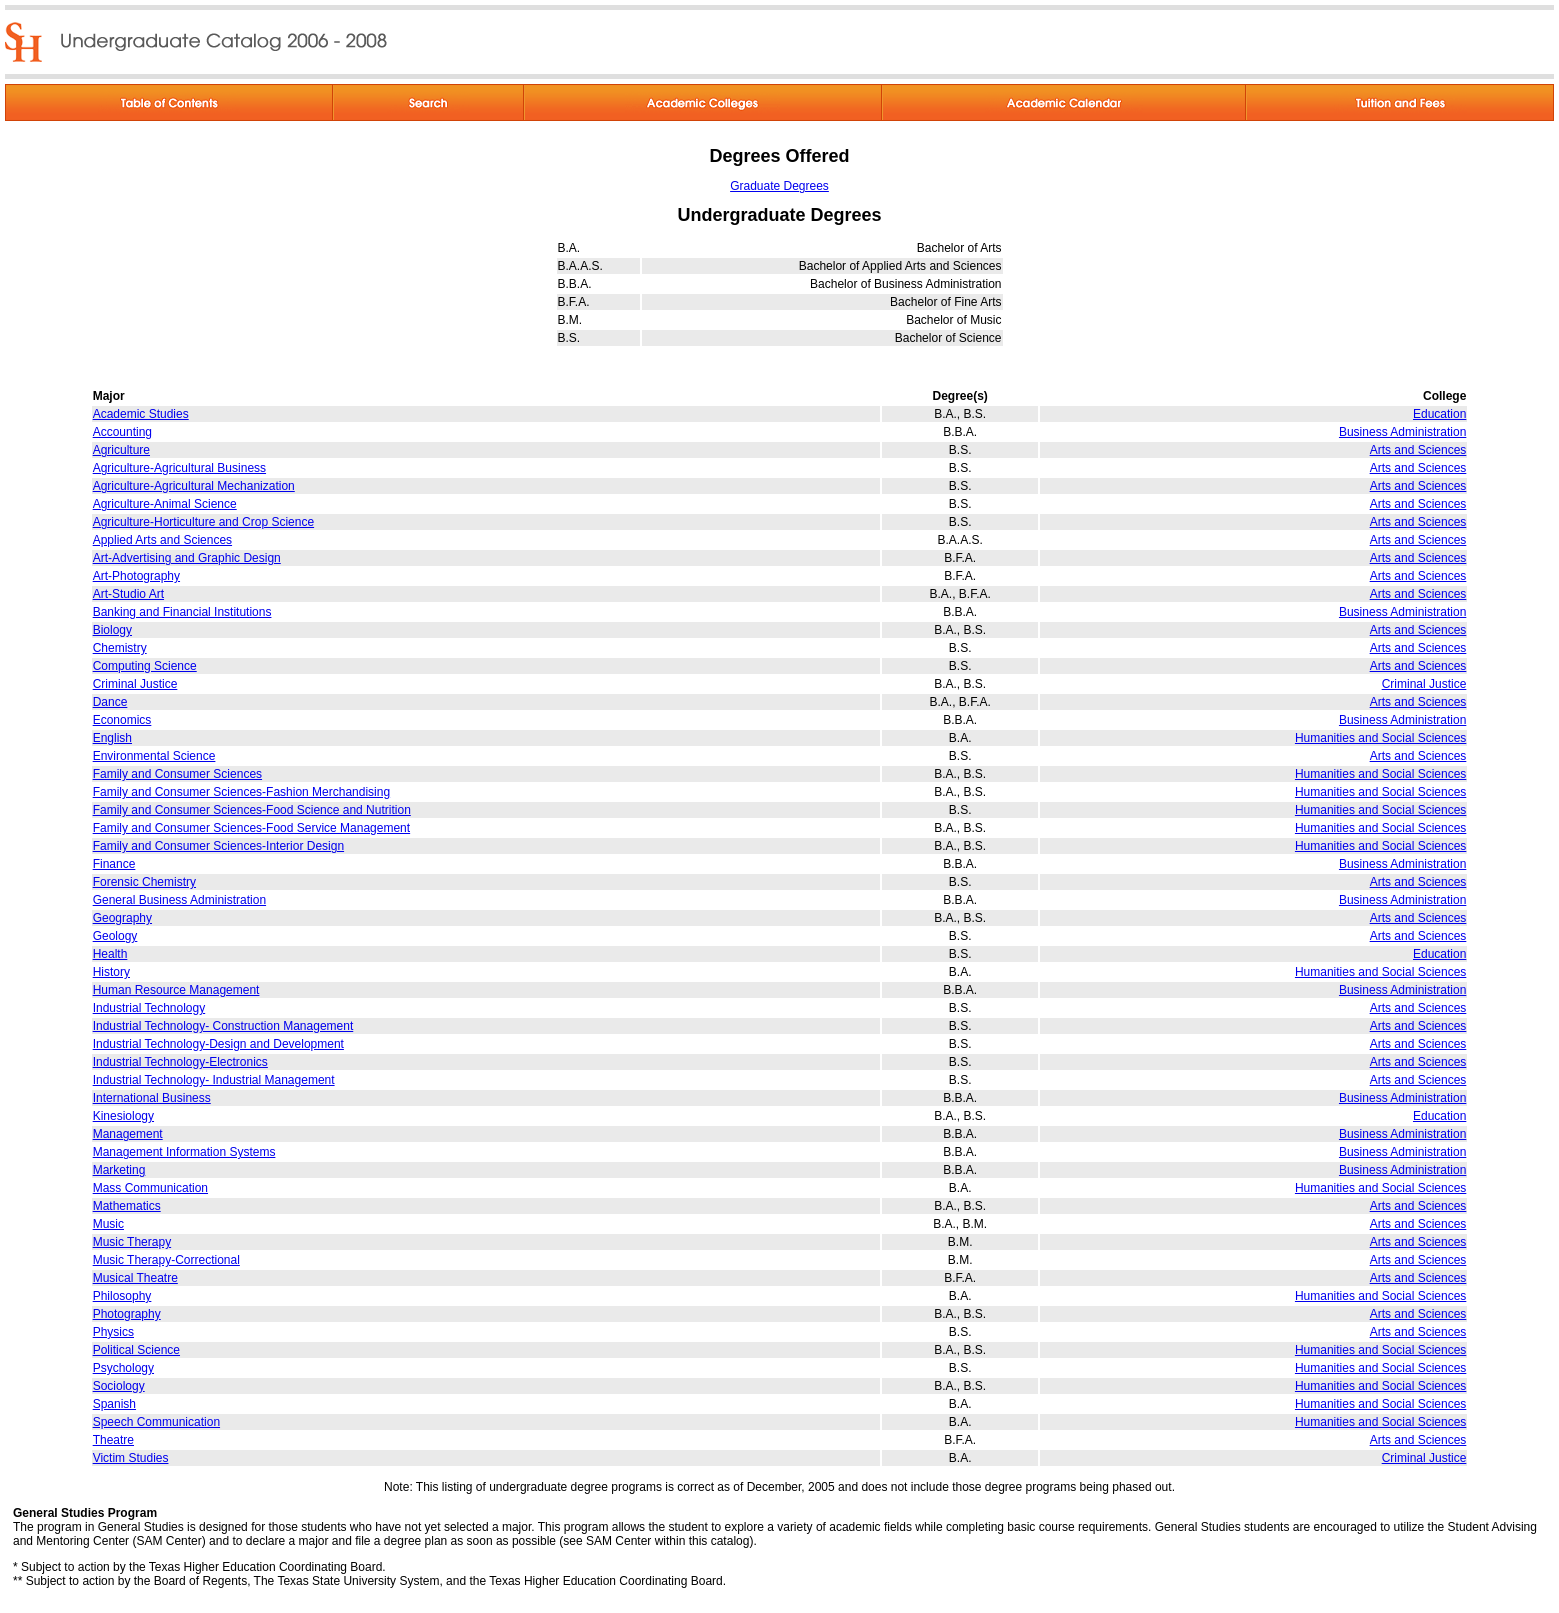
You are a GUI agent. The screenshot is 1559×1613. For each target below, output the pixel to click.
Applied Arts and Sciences (162, 540)
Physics (113, 1332)
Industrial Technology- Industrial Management (214, 1080)
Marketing (119, 1170)
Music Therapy (132, 1242)
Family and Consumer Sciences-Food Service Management (251, 828)
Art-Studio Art (128, 594)
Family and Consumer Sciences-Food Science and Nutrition (252, 810)
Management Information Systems (184, 1152)
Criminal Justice (135, 684)
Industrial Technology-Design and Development (218, 1044)
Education (1439, 414)
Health (110, 954)
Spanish (114, 1404)
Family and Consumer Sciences (177, 774)
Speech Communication (156, 1422)
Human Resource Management (176, 990)
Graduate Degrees (779, 186)
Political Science (136, 1350)
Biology (112, 630)
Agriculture (121, 450)
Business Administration (1402, 432)
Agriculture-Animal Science (165, 504)
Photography (127, 1314)
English (112, 738)
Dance (110, 702)
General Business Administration (179, 900)
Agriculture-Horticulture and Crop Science (203, 522)
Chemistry (120, 648)
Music (108, 1224)
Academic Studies (141, 414)
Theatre (113, 1440)
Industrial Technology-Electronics (180, 1062)
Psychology (123, 1368)
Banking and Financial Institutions (182, 612)
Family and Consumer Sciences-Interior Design (218, 846)
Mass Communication (150, 1188)
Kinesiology (123, 1116)
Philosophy (122, 1296)
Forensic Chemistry (144, 882)
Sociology (119, 1386)
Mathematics (127, 1206)
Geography (122, 918)
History (111, 972)
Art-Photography (136, 576)
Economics (122, 720)
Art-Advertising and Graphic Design (187, 558)
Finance (114, 864)
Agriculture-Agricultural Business (179, 468)
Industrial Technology (149, 1008)
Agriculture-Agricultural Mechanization (194, 486)
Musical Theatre (135, 1278)
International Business (152, 1098)
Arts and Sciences (1418, 450)
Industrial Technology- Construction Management (223, 1026)
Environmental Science (154, 756)
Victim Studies (131, 1458)
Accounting (122, 432)
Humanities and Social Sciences (1380, 738)
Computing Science (145, 666)
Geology (115, 936)
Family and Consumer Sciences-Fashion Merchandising (241, 792)
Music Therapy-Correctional (166, 1260)
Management (128, 1134)
